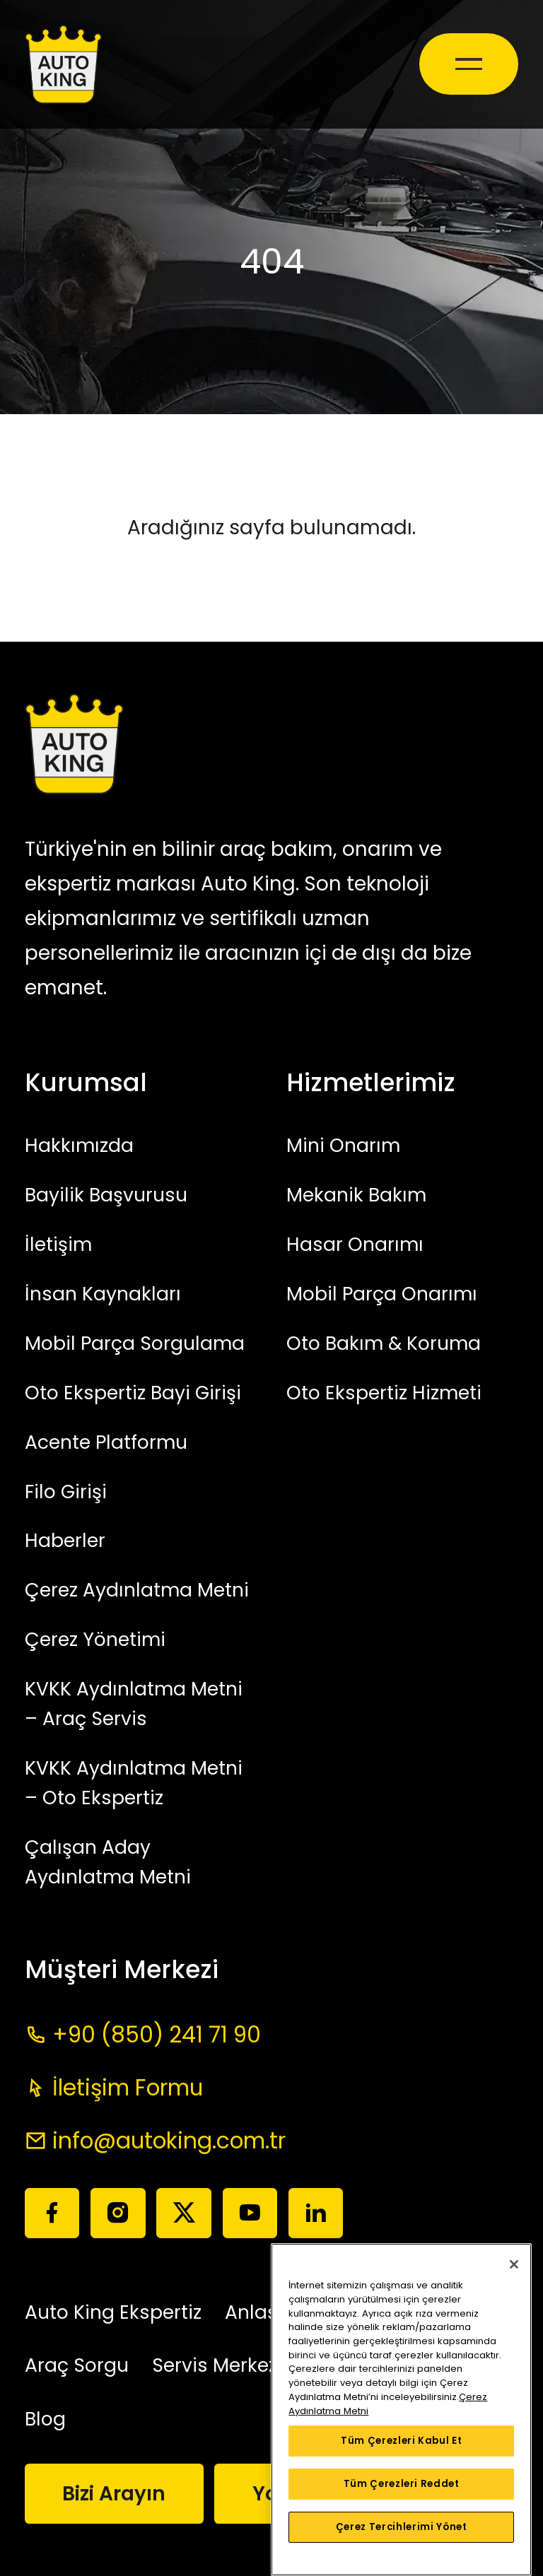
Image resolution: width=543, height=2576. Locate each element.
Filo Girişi (66, 1491)
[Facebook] (52, 2213)
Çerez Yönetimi (95, 1639)
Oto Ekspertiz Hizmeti (383, 1393)
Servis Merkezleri (228, 2365)
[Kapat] (514, 2264)
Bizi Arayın (113, 2493)
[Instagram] (117, 2213)
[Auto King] (63, 64)
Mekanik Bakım (356, 1195)
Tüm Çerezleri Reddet (402, 2483)
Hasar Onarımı (355, 1244)
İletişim (58, 1244)
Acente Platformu (106, 1442)
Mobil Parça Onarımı (381, 1294)
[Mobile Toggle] (468, 64)
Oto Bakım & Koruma (383, 1343)
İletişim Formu (127, 2087)
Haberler (65, 1540)
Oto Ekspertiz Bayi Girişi (133, 1393)
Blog (45, 2419)
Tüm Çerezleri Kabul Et (401, 2440)
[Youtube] (250, 2213)
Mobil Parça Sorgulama (135, 1343)
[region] (401, 2409)
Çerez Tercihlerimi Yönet (401, 2527)
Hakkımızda (79, 1145)
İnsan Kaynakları (103, 1294)
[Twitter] (183, 2213)
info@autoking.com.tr (169, 2140)
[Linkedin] (315, 2213)
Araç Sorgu (77, 2365)
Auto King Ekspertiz (113, 2312)
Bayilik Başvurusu (106, 1195)
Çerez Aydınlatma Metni (137, 1590)
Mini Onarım (343, 1145)
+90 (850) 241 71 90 (156, 2034)
